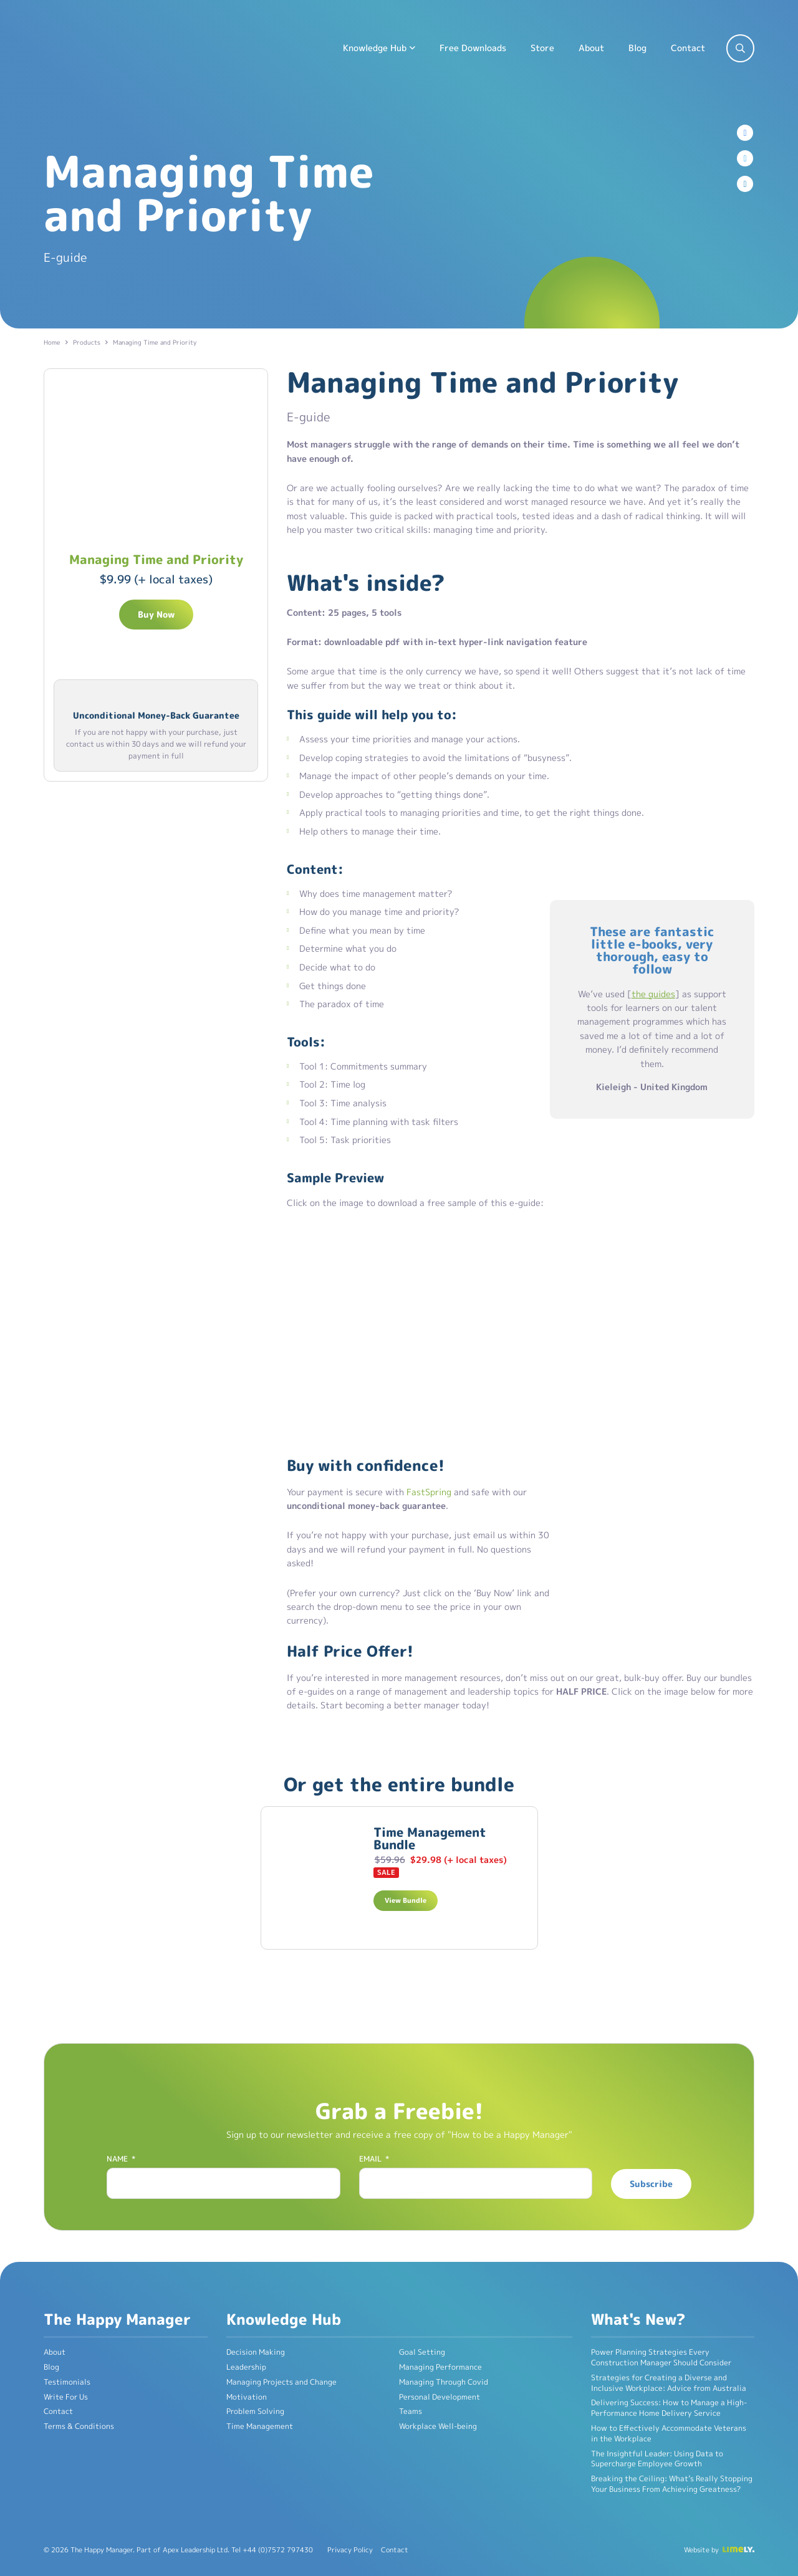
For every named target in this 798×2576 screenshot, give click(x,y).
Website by (701, 2550)
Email (374, 2159)
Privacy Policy (350, 2550)
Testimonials (67, 2382)
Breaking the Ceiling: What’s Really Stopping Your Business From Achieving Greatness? (671, 2483)
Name (121, 2159)
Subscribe (651, 2184)
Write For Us (66, 2397)
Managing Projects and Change (281, 2382)
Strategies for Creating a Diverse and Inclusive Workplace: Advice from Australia (668, 2382)
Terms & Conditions (79, 2426)
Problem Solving (255, 2411)
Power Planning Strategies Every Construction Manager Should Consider (661, 2357)
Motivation (246, 2397)
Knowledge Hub (374, 48)
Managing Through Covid (443, 2382)
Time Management (259, 2426)
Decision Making (255, 2352)
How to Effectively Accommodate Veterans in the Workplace (668, 2433)
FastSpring (428, 1492)
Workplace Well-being (438, 2426)
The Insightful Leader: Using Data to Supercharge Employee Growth (657, 2458)
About (591, 48)
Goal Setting (422, 2352)
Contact (688, 48)
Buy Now (156, 614)
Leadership (246, 2367)
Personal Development (439, 2397)
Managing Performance (440, 2367)
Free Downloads (473, 48)
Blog (637, 48)
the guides (653, 994)
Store (542, 48)
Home (52, 342)
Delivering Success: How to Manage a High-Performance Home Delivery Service (669, 2407)
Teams (410, 2411)
